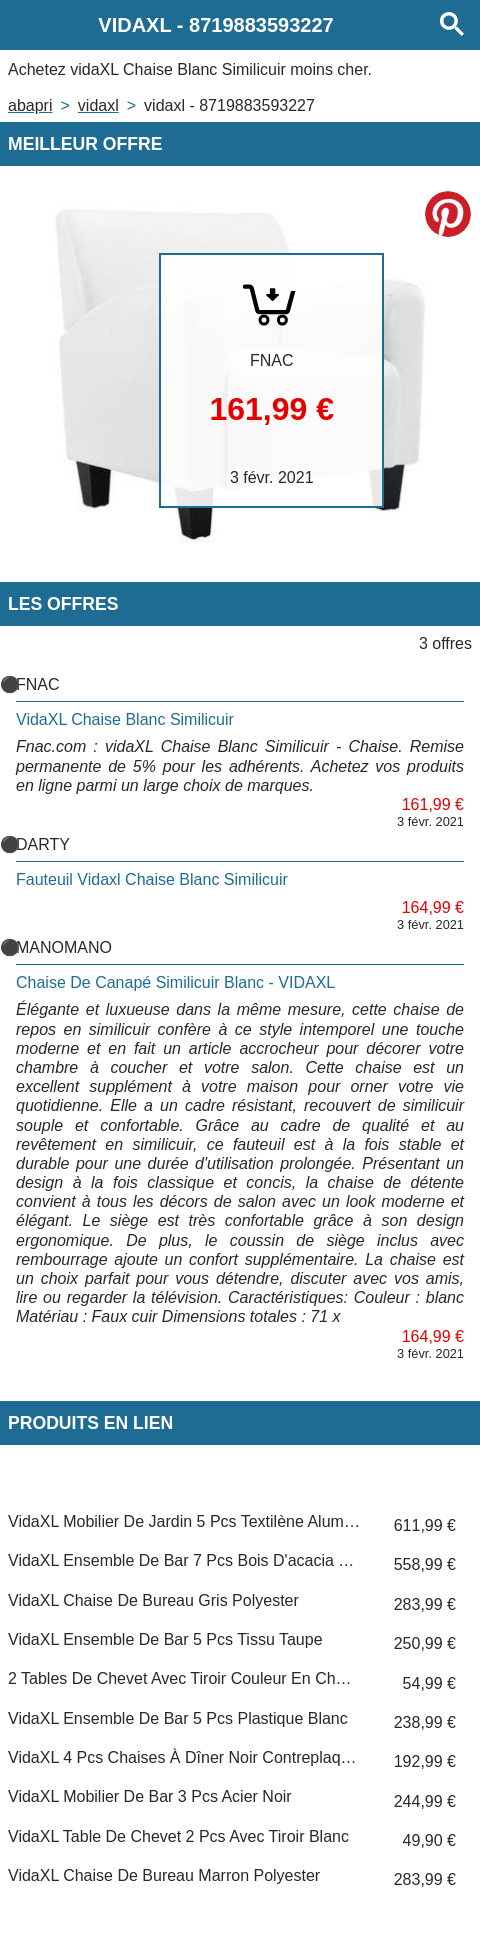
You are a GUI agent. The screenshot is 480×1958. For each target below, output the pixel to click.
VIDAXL (98, 105)
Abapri (30, 105)
